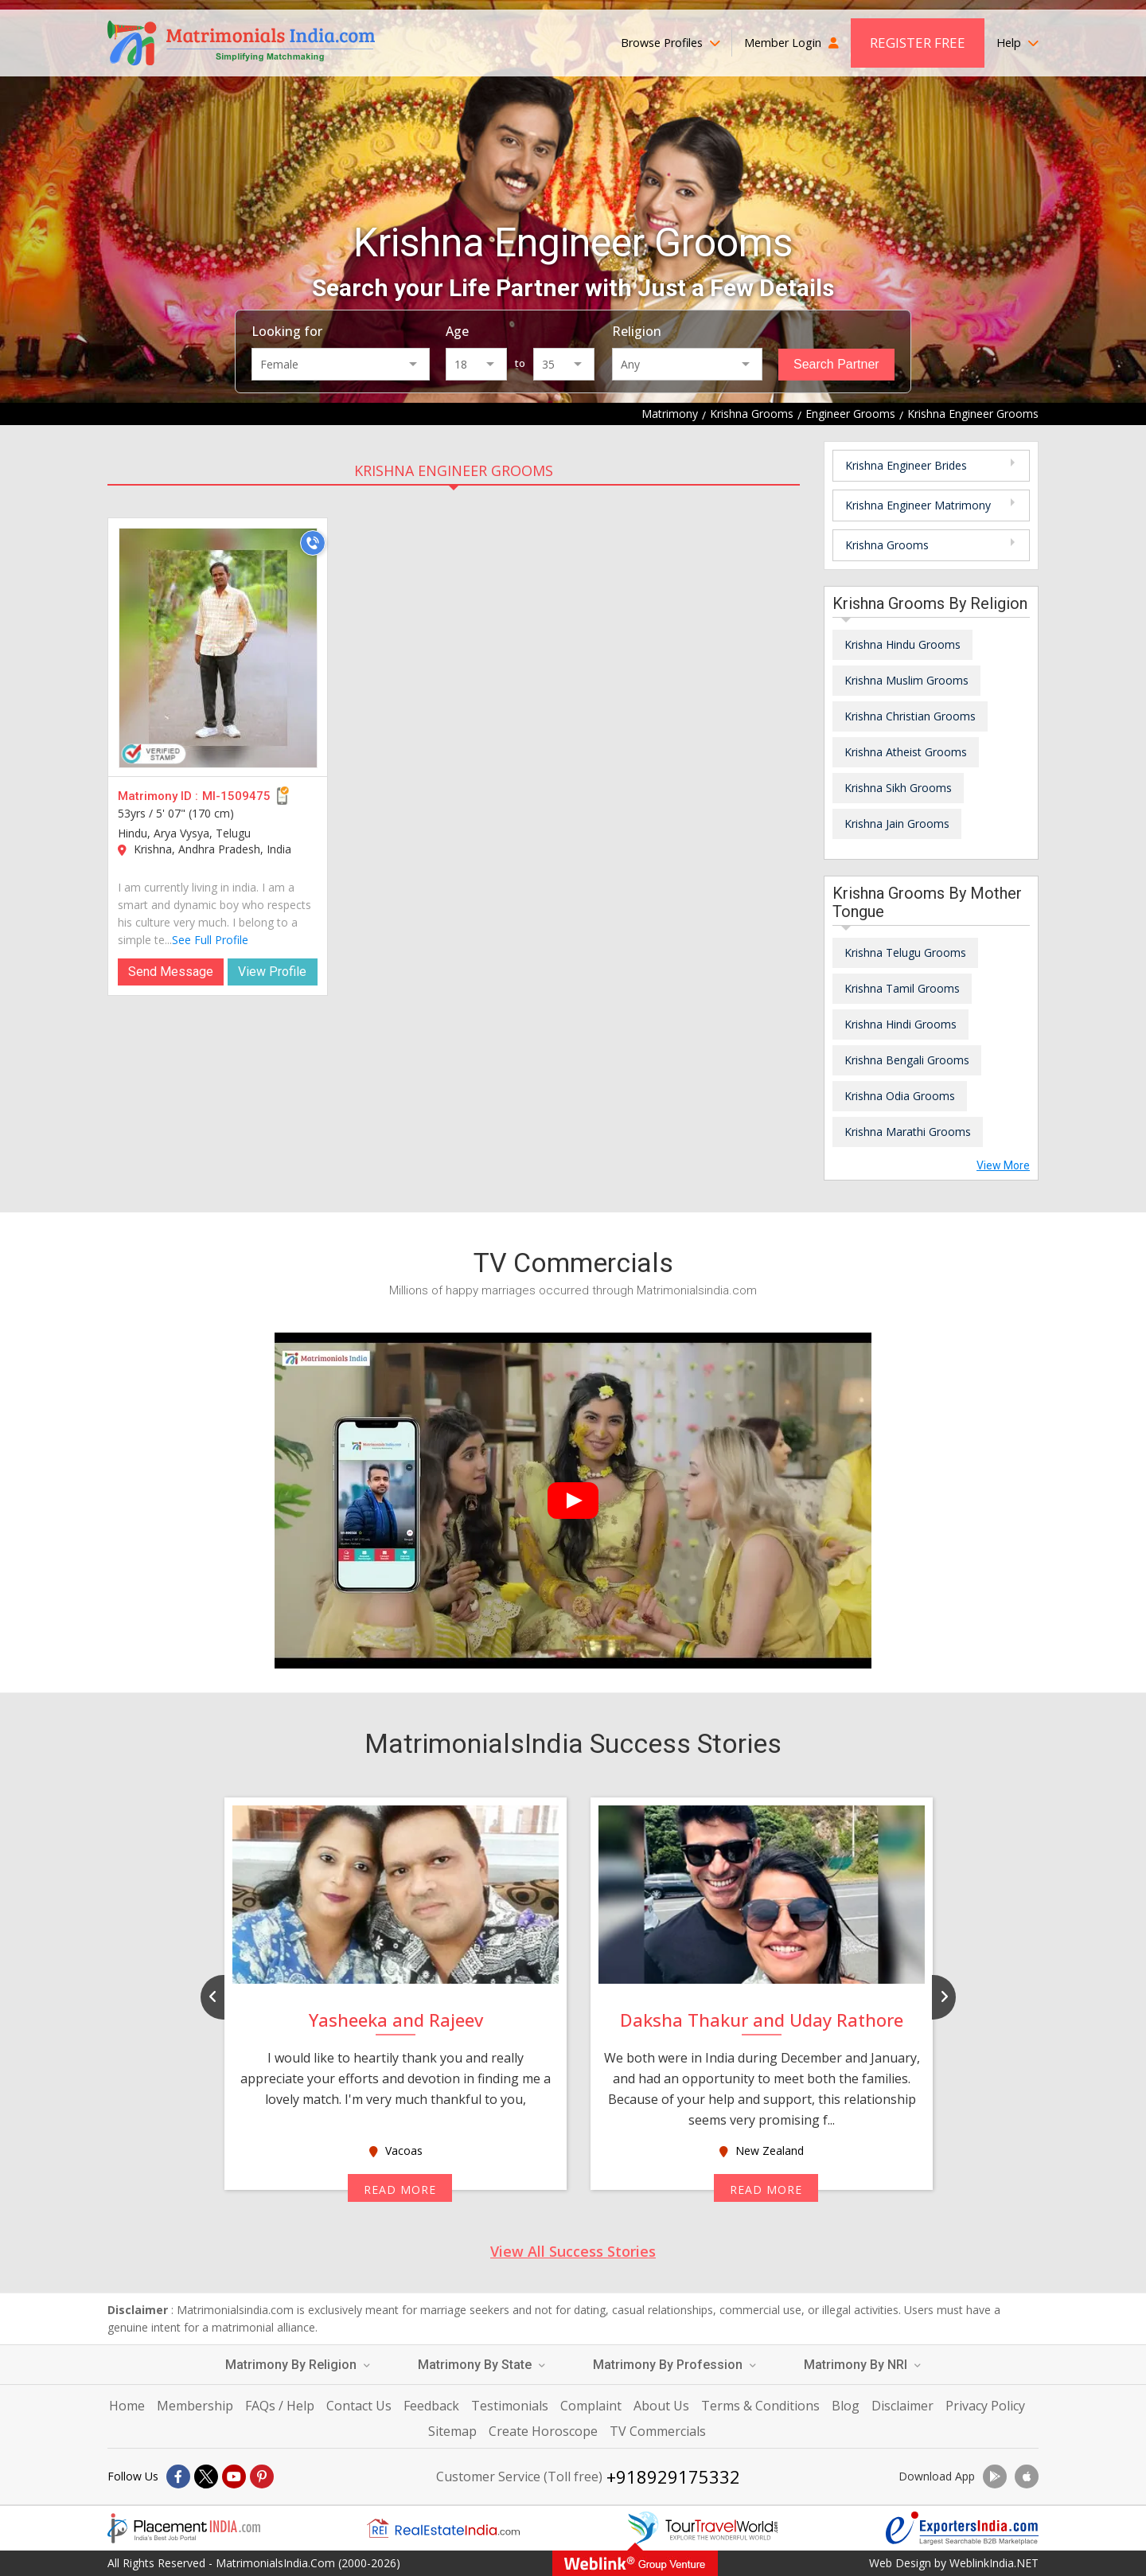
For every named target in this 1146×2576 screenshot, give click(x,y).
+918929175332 (673, 2476)
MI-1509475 (236, 796)
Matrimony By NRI (862, 2364)
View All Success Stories (573, 2251)
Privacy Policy (985, 2405)
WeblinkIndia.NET (994, 2562)
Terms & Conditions (760, 2405)
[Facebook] (178, 2476)
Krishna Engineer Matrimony (918, 505)
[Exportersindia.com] (962, 2528)
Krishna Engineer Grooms (453, 470)
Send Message (170, 971)
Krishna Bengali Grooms (906, 1059)
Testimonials (509, 2405)
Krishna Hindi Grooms (900, 1024)
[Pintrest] (262, 2476)
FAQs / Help (279, 2405)
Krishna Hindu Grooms (902, 644)
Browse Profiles (670, 42)
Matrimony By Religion (297, 2364)
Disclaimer (902, 2405)
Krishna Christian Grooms (910, 716)
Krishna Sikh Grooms (898, 787)
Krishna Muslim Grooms (906, 680)
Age (457, 331)
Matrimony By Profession (674, 2364)
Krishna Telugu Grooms (905, 952)
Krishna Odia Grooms (899, 1095)
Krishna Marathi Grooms (907, 1131)
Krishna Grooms (887, 544)
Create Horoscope (543, 2431)
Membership (195, 2405)
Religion (636, 331)
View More (1003, 1165)
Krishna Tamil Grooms (902, 988)
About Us (661, 2405)
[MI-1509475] (218, 648)
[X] (206, 2476)
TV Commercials (658, 2431)
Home (127, 2405)
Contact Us (359, 2405)
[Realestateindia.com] (443, 2528)
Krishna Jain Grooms (896, 823)
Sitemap (452, 2431)
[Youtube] (234, 2476)
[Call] (312, 543)
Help (1017, 42)
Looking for (286, 331)
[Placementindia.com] (183, 2528)
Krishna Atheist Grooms (905, 751)
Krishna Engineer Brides (906, 465)
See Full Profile (210, 939)
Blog (846, 2405)
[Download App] (995, 2476)
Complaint (591, 2405)
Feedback (431, 2405)
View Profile (272, 971)
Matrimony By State (481, 2364)
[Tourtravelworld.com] (702, 2528)
